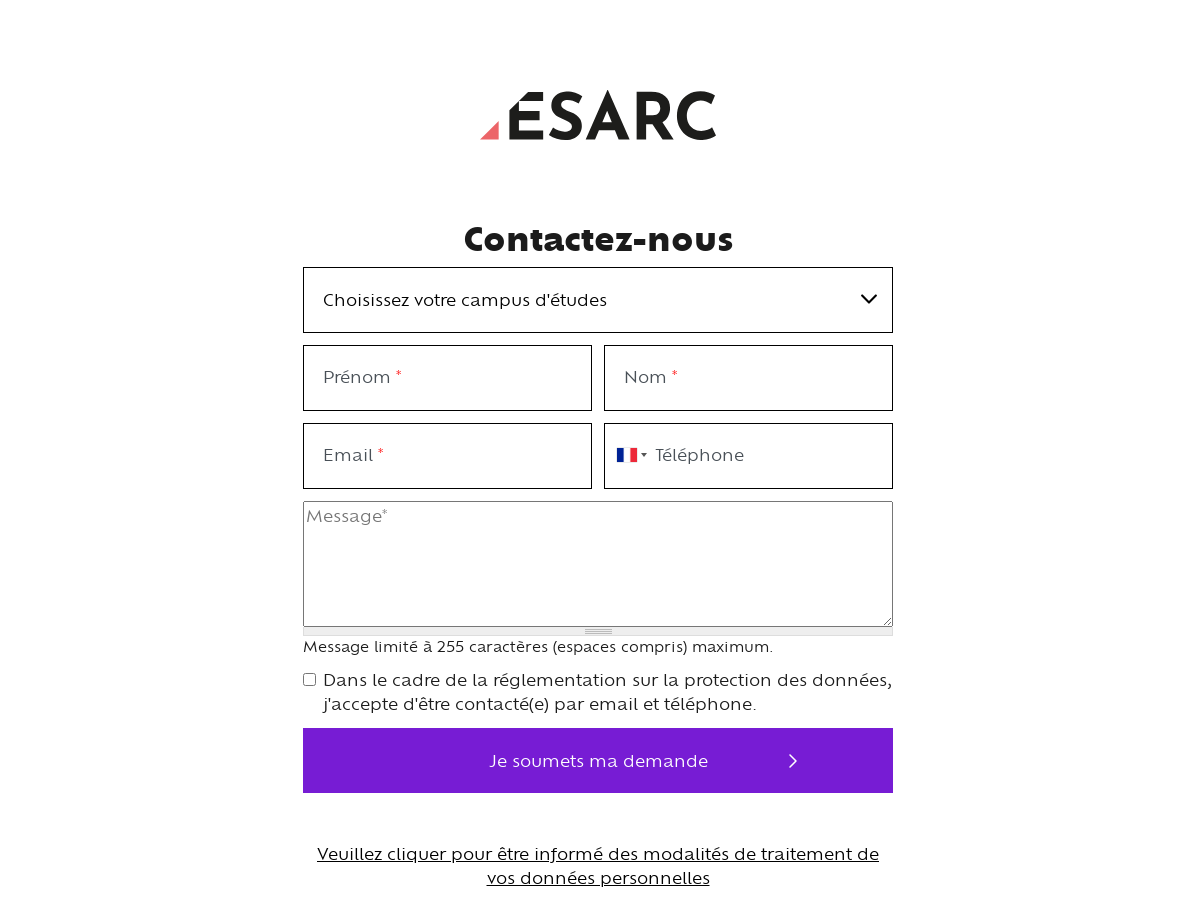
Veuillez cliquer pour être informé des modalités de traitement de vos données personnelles (598, 865)
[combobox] (628, 455)
